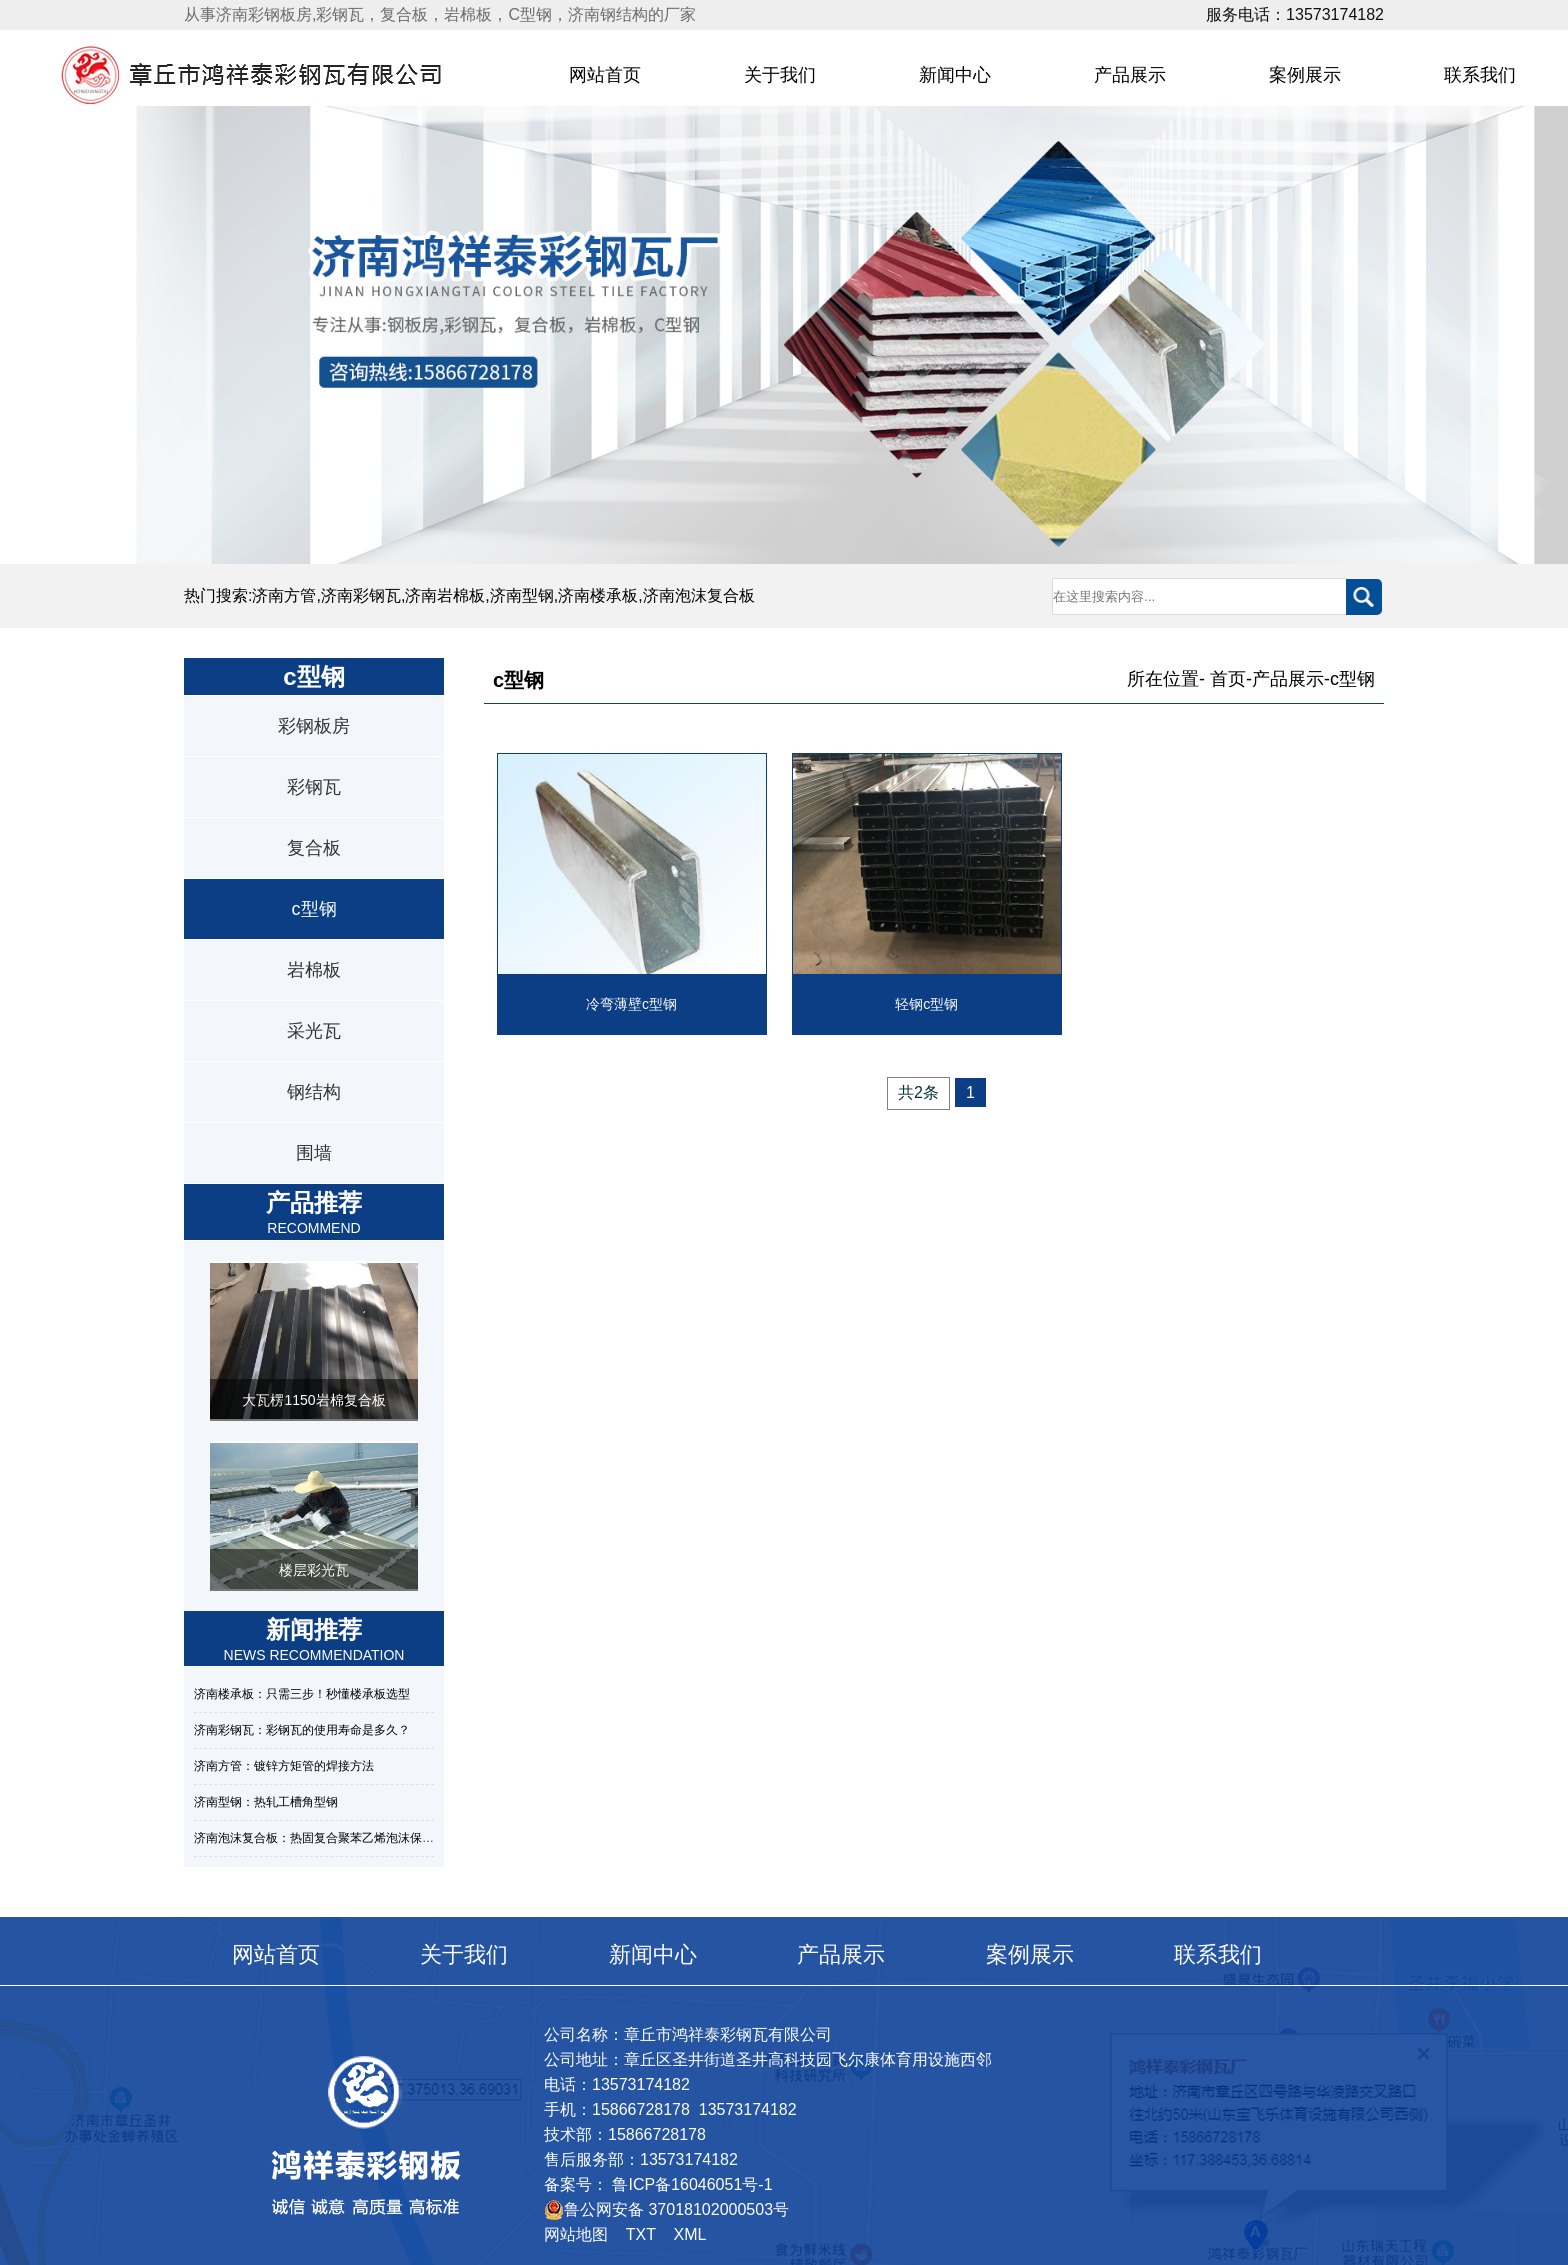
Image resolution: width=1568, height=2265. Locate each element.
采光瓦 (314, 1031)
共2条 (918, 1092)
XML (690, 2234)
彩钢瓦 (314, 787)
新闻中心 (955, 75)
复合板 (314, 848)
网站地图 (576, 2234)
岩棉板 (314, 970)
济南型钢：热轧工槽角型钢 (266, 1802)
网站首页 (605, 75)
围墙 (314, 1153)
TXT (641, 2234)
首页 (1228, 679)
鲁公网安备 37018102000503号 (666, 2210)
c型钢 (314, 909)
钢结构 (314, 1092)
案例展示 (1305, 75)
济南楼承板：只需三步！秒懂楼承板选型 (302, 1694)
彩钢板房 (314, 726)
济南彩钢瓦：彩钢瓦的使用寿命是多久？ (302, 1730)
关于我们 (780, 75)
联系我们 (1218, 1954)
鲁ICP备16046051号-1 (690, 2184)
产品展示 (1130, 75)
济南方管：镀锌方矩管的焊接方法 (284, 1766)
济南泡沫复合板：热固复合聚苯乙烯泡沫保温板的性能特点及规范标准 (380, 1838)
